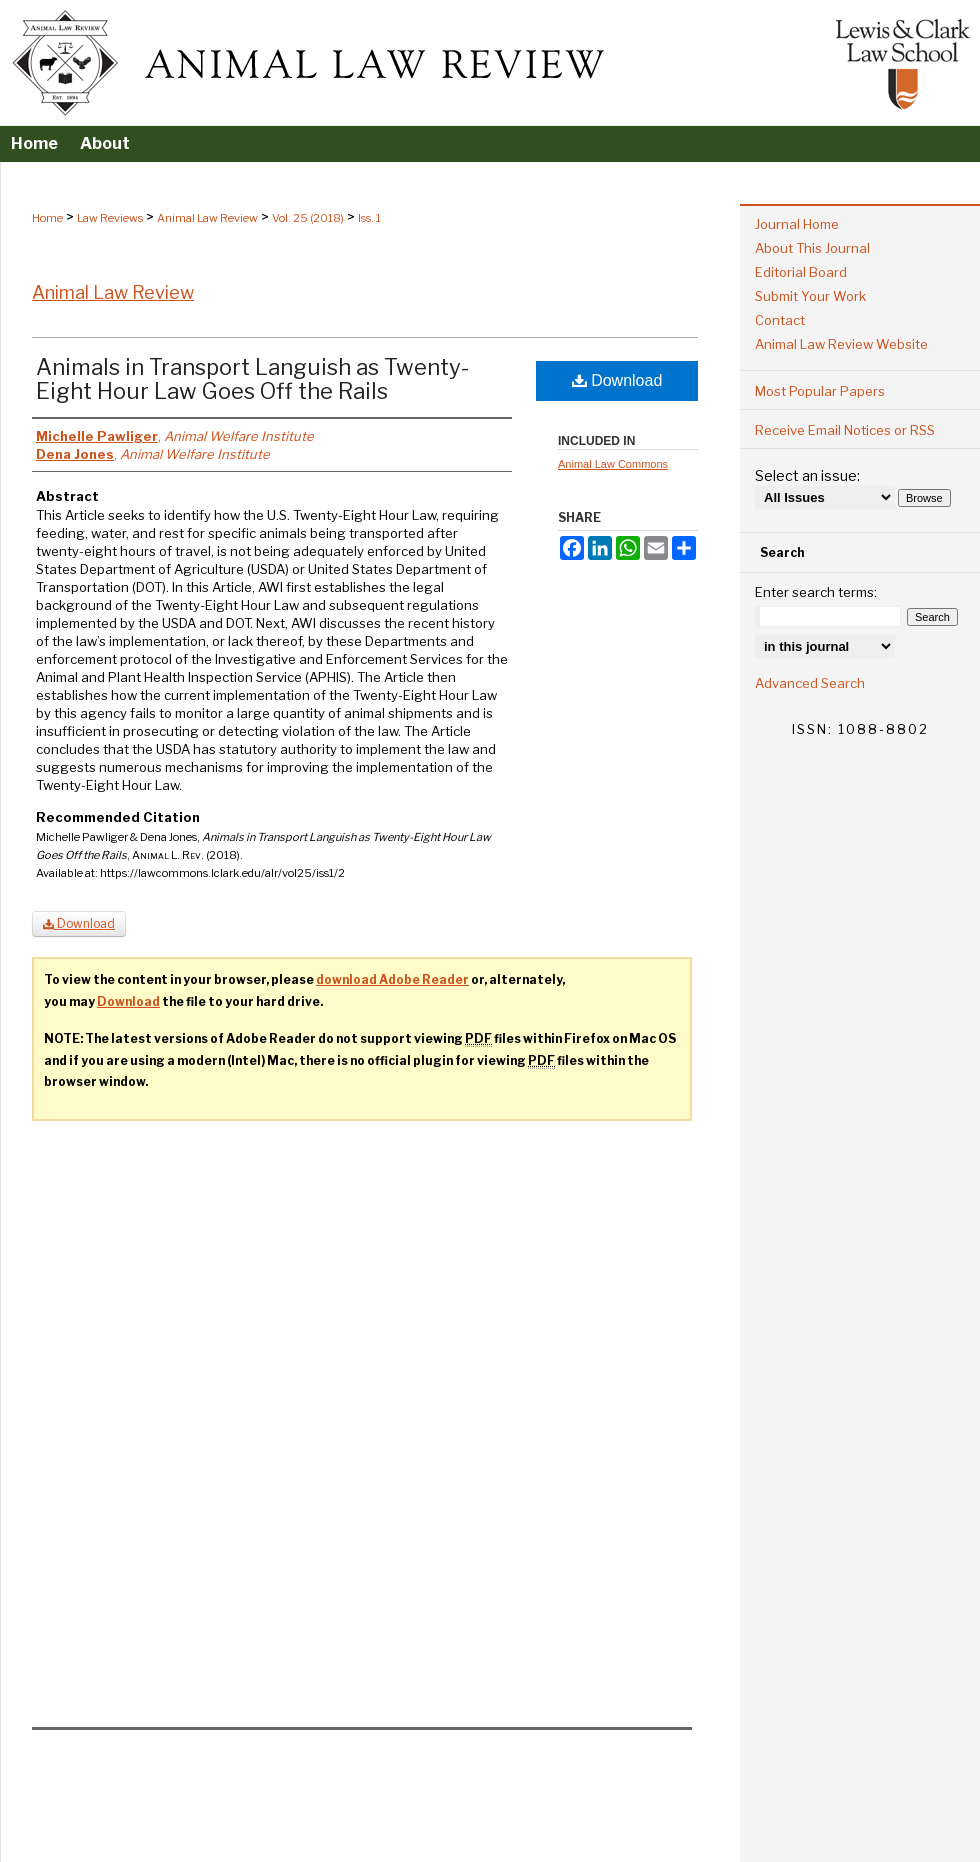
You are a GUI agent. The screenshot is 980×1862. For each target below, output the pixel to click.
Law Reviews (110, 218)
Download (617, 380)
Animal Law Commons (613, 464)
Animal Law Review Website (841, 344)
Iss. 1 (369, 218)
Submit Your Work (810, 296)
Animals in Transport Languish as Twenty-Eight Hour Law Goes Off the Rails (252, 379)
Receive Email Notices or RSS (845, 430)
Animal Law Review (207, 218)
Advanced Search (810, 683)
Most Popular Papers (820, 391)
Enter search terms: (816, 592)
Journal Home (797, 224)
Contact (780, 320)
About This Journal (812, 248)
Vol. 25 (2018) (308, 218)
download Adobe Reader (392, 979)
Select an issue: (807, 475)
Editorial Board (801, 272)
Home (47, 218)
